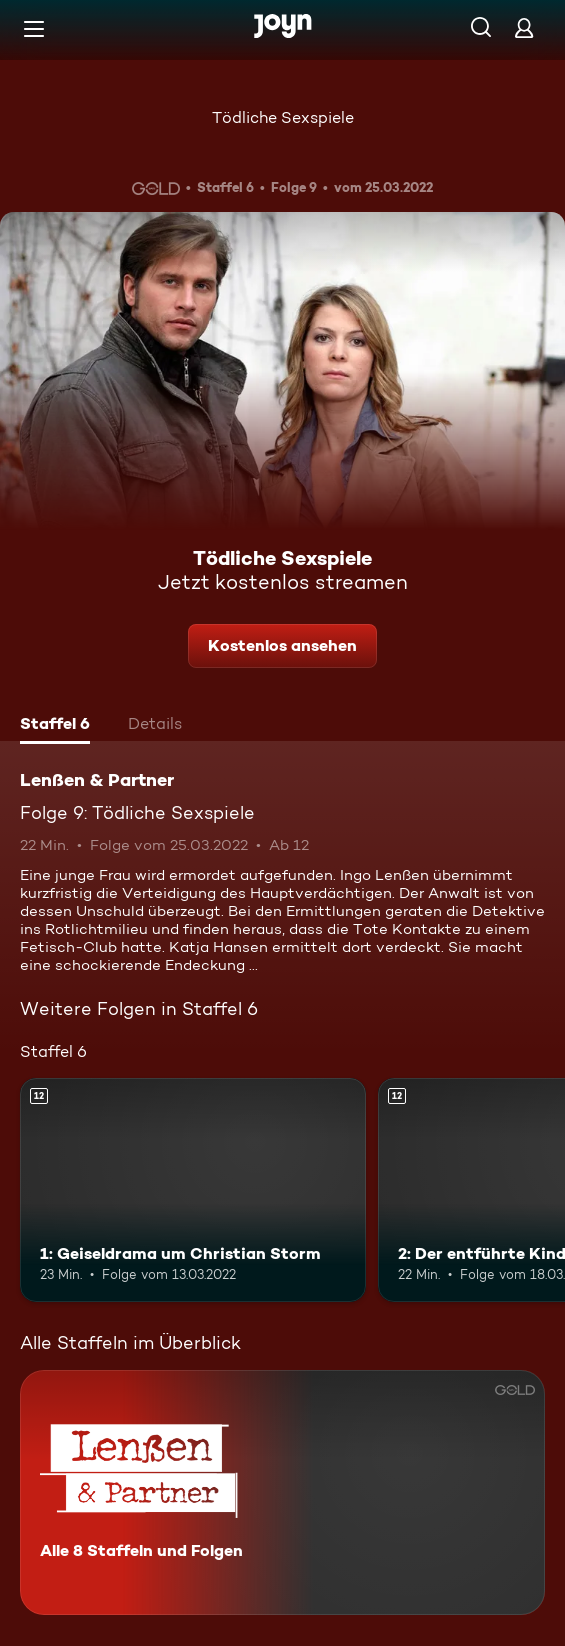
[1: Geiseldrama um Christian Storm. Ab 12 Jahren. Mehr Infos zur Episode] (193, 1190)
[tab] (55, 726)
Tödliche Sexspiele (283, 117)
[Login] (524, 27)
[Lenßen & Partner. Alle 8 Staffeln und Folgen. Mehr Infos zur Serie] (282, 1492)
